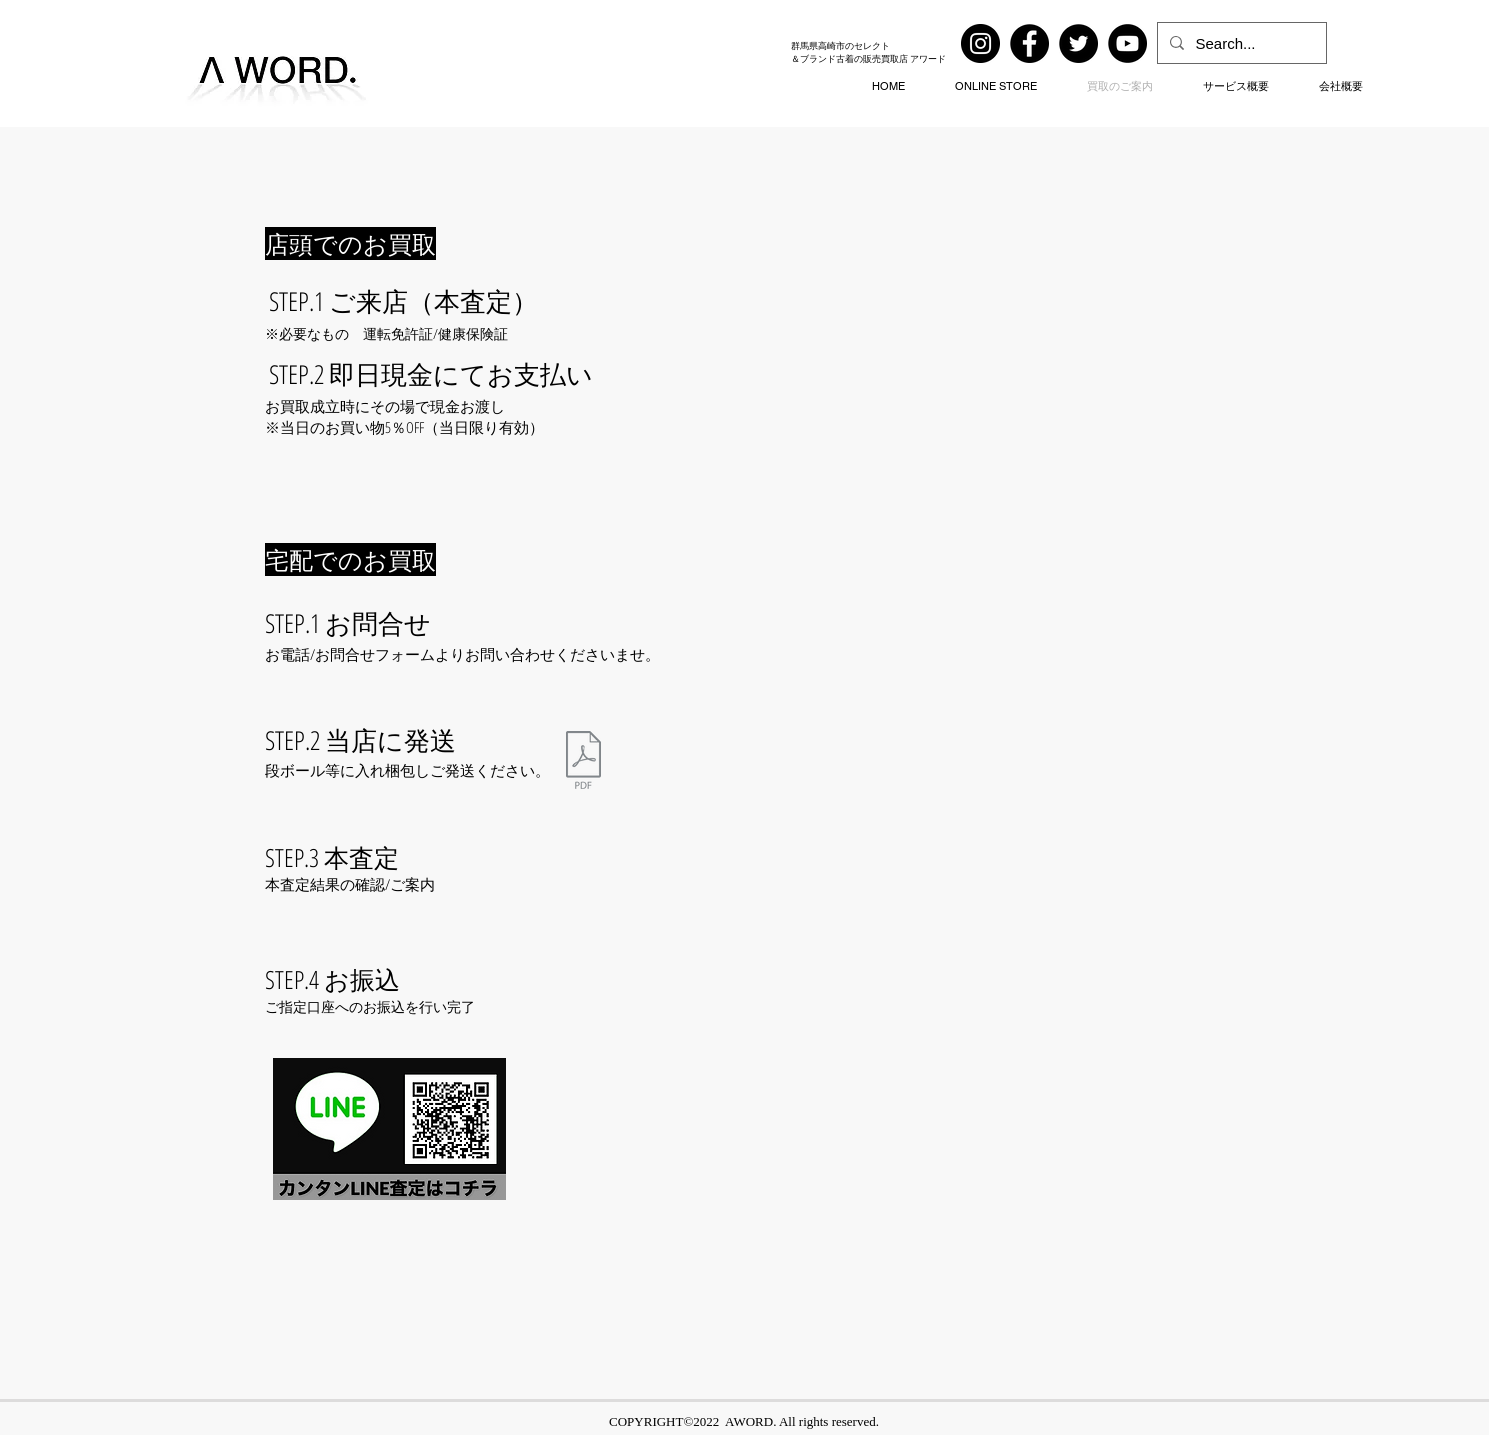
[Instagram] (980, 43)
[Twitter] (1078, 43)
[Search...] (1240, 43)
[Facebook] (1029, 43)
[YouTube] (1127, 43)
